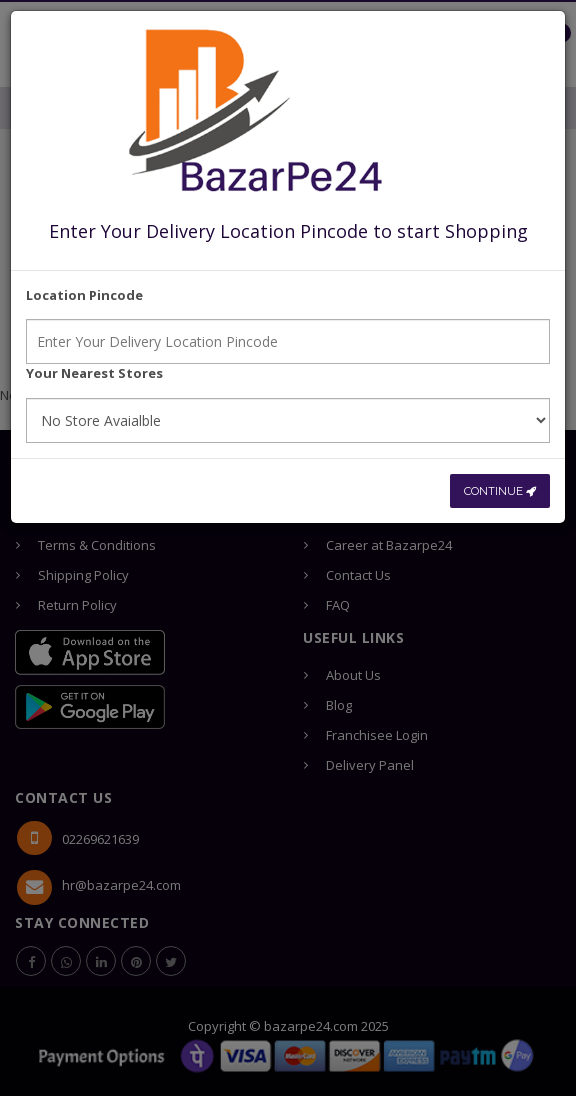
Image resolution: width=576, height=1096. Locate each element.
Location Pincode (84, 295)
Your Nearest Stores (94, 373)
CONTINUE (500, 491)
